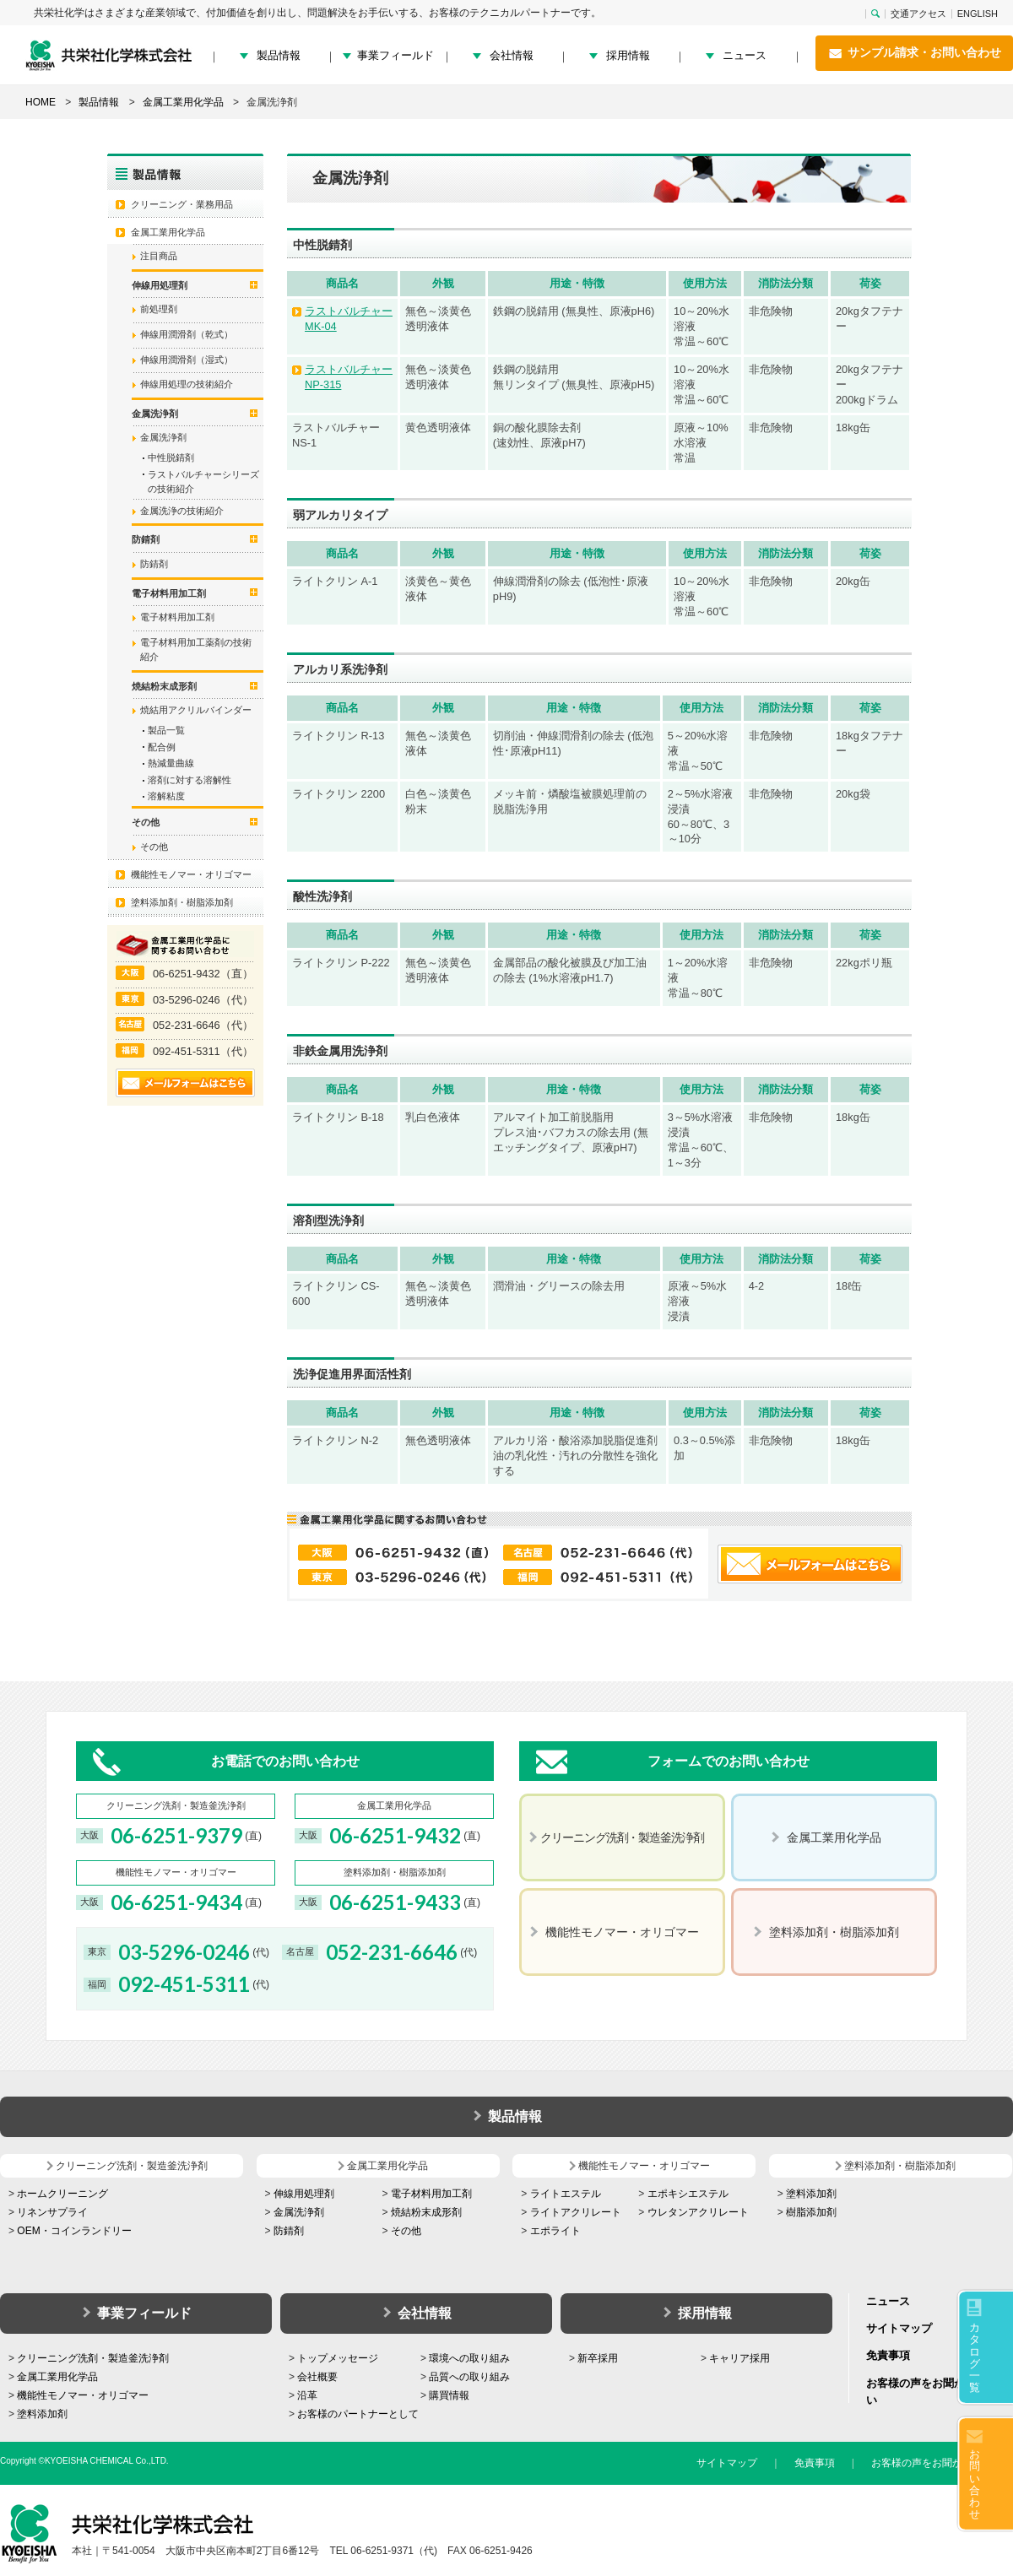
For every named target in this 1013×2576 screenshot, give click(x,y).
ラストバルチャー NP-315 (349, 377)
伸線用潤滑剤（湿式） (186, 359)
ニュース (745, 55)
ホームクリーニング (62, 2194)
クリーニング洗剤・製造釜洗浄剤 (93, 2358)
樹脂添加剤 (811, 2212)
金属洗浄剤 (163, 437)
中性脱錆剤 (171, 457)
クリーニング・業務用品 (182, 204)
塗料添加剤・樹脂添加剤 (182, 902)
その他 (154, 847)
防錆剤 (154, 564)
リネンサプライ (52, 2212)
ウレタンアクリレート (698, 2212)
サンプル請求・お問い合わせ (914, 53)
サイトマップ (899, 2328)
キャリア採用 (739, 2358)
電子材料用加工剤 (177, 617)
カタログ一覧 (974, 2357)
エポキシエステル (688, 2194)
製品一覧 (166, 730)
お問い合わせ (974, 2484)
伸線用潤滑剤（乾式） (186, 334)
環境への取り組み (469, 2358)
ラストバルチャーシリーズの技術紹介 (203, 482)
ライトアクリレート (575, 2212)
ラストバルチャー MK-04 (349, 319)
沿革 (307, 2395)
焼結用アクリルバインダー (196, 710)
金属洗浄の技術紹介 (182, 511)
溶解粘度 (166, 796)
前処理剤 (158, 309)
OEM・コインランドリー (74, 2231)
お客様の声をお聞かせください (942, 2463)
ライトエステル (565, 2194)
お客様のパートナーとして (358, 2414)
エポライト (555, 2231)
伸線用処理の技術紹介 (186, 384)
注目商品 (158, 256)
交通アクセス (918, 14)
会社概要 (317, 2377)
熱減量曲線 (171, 763)
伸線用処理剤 (304, 2194)
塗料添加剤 (811, 2194)
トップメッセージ (337, 2358)
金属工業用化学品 (168, 232)
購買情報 (449, 2395)
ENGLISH (977, 14)
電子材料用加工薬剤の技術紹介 (196, 650)
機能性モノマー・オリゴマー (191, 874)
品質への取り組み (469, 2377)
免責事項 (888, 2355)
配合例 (162, 747)
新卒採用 (597, 2358)
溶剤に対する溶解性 (189, 780)
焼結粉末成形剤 (426, 2212)
